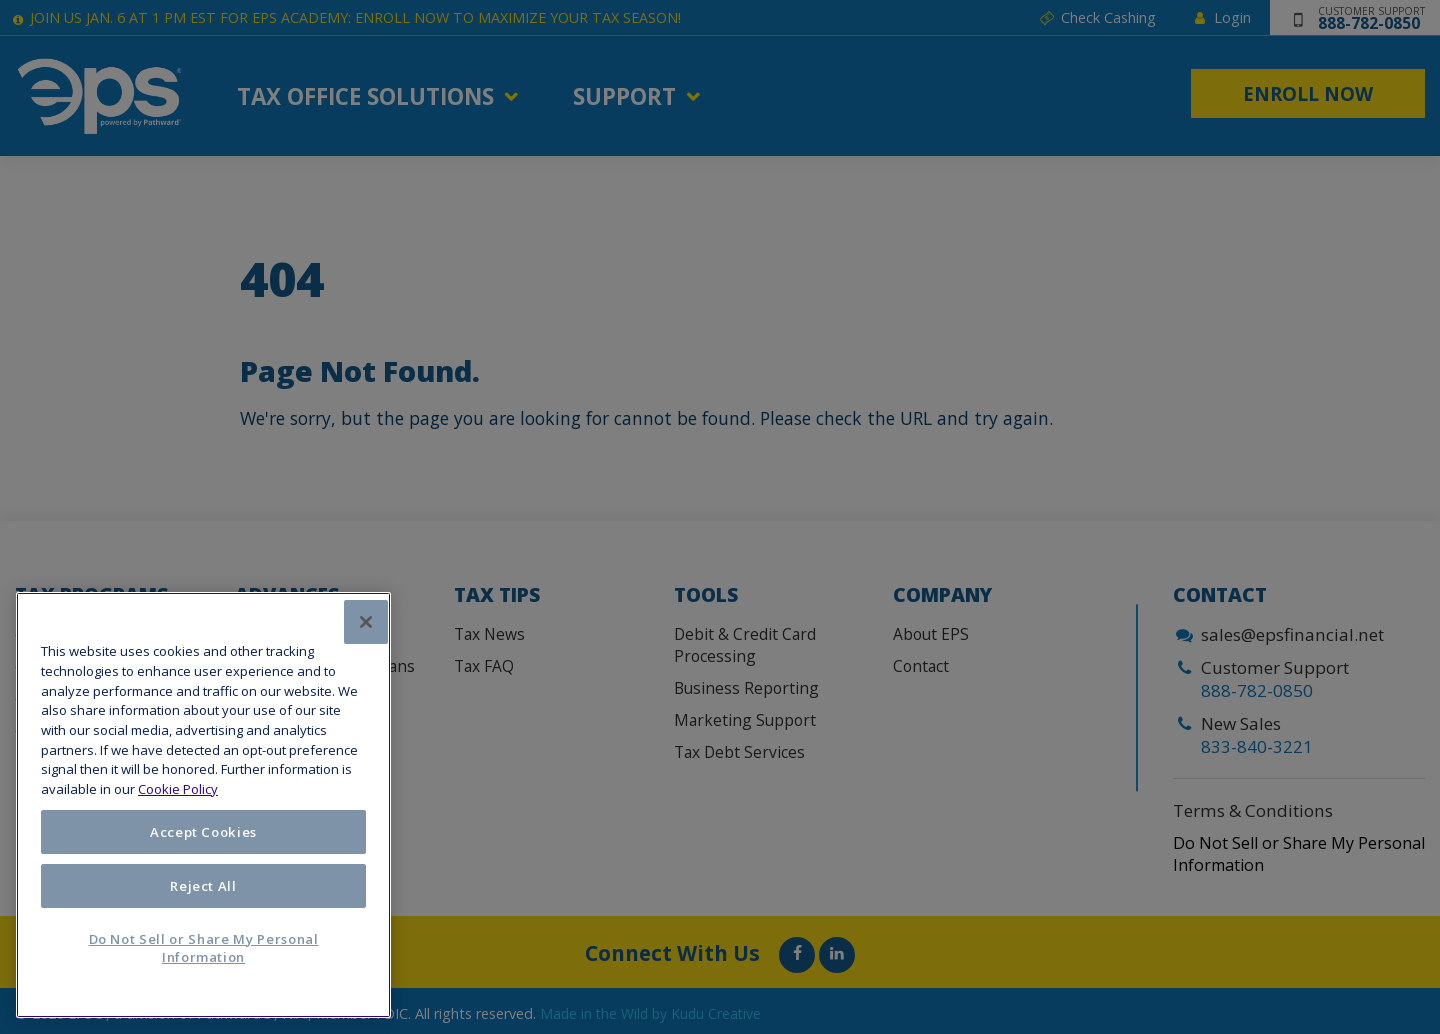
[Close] (366, 622)
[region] (203, 805)
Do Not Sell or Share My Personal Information (204, 948)
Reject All (203, 886)
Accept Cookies (203, 832)
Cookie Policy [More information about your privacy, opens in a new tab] (178, 789)
